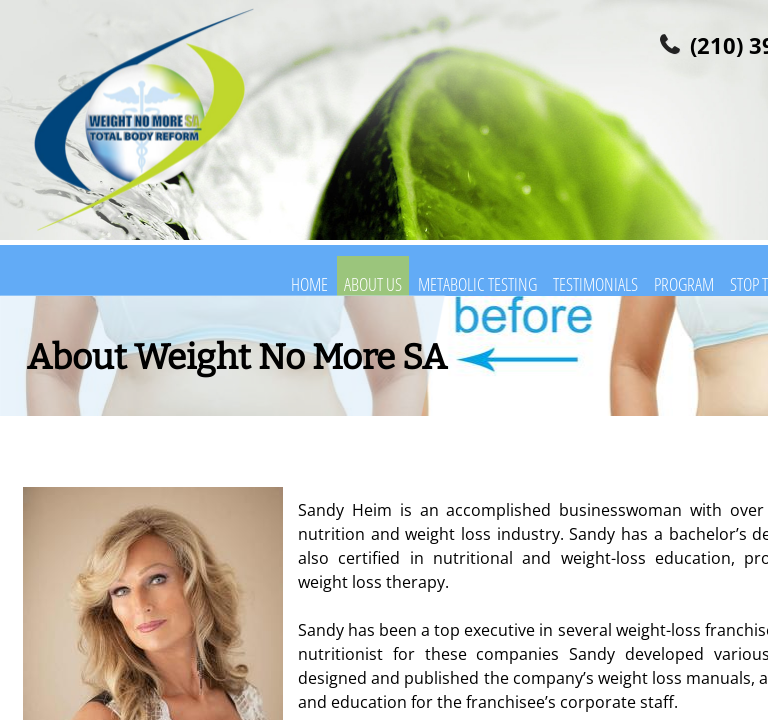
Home (309, 284)
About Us (373, 284)
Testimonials (595, 284)
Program (684, 284)
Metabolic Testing (477, 284)
